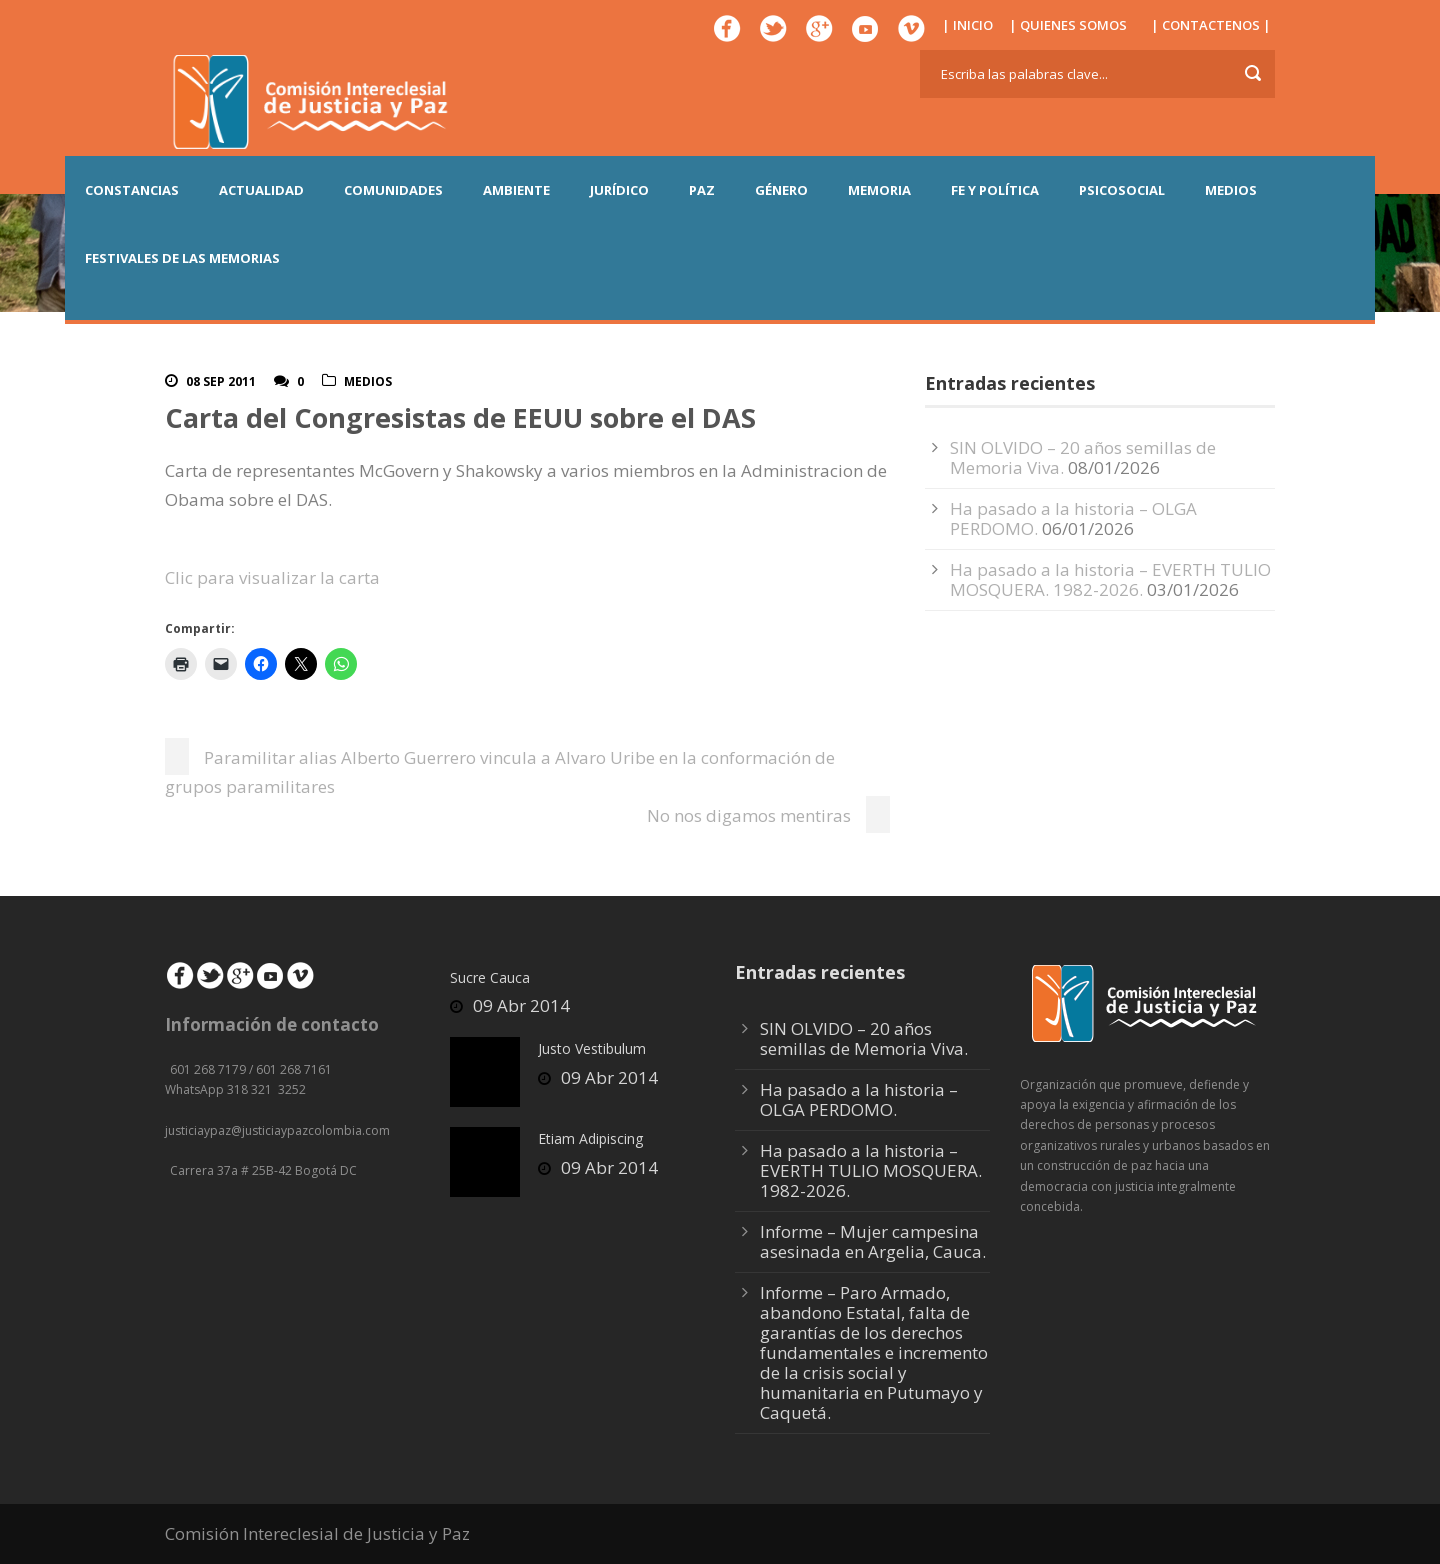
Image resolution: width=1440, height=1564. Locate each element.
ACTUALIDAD (261, 190)
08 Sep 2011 (221, 381)
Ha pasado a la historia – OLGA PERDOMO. (859, 1099)
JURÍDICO (619, 190)
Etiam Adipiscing (590, 1138)
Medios (368, 381)
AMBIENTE (516, 190)
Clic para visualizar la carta (272, 577)
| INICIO (967, 25)
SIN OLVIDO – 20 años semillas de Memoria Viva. (864, 1038)
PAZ (702, 190)
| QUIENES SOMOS (1068, 25)
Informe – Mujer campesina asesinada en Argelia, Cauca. (873, 1241)
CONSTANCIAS (132, 190)
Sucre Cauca (490, 977)
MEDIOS (1231, 190)
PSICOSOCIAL (1122, 190)
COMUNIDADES (393, 190)
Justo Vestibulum (592, 1048)
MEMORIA (879, 190)
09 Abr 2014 (521, 1005)
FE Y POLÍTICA (995, 190)
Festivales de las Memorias (182, 258)
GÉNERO (781, 190)
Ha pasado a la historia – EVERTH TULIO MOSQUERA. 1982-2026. (1110, 579)
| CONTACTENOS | (1211, 25)
